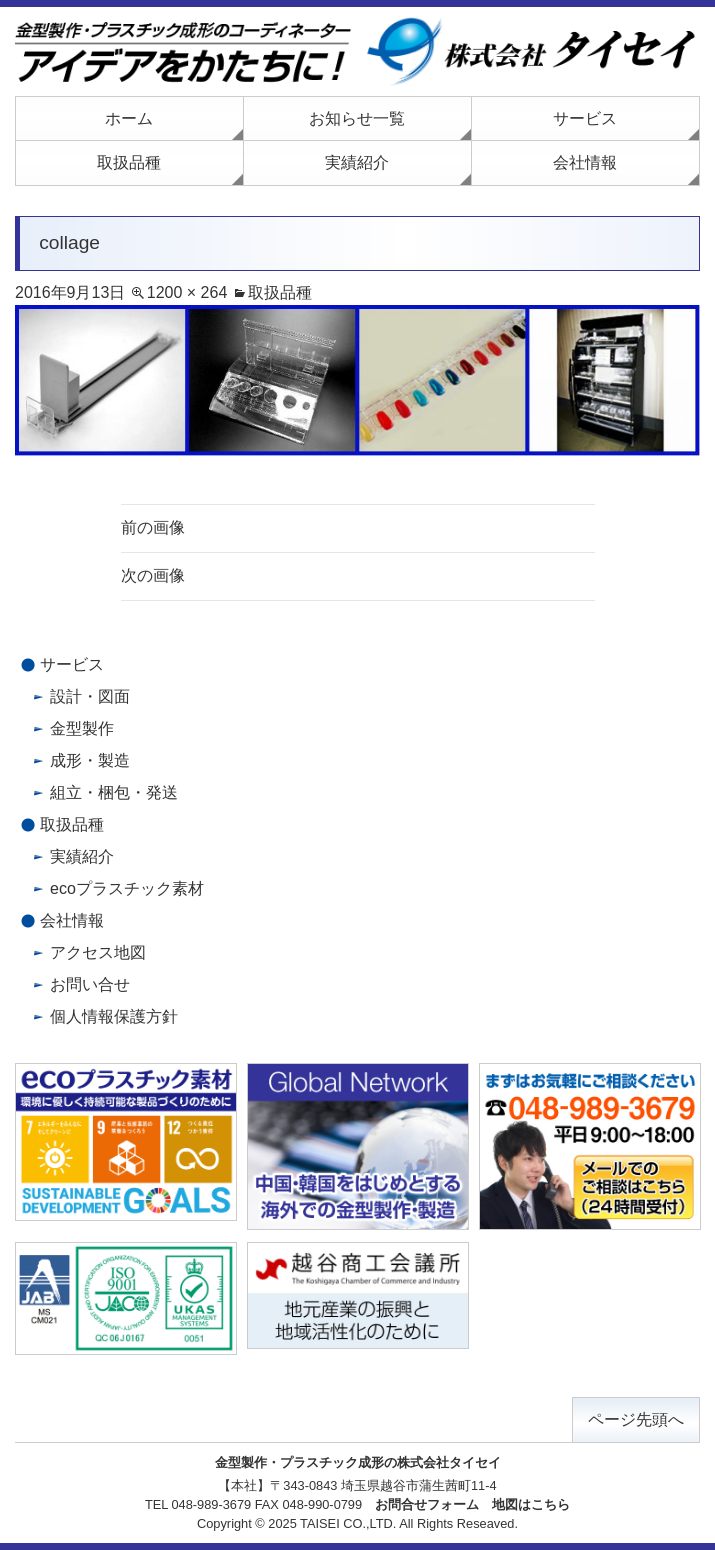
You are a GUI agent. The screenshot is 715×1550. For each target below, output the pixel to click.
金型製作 (82, 728)
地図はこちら (531, 1504)
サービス (585, 118)
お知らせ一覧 (357, 118)
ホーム (129, 118)
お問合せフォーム (427, 1504)
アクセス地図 (98, 952)
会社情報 (585, 162)
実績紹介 (357, 162)
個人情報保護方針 (114, 1016)
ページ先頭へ (636, 1419)
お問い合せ (90, 984)
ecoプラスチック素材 (127, 888)
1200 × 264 (187, 292)
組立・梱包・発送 (114, 792)
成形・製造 (90, 760)
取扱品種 (129, 162)
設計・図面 (90, 696)
